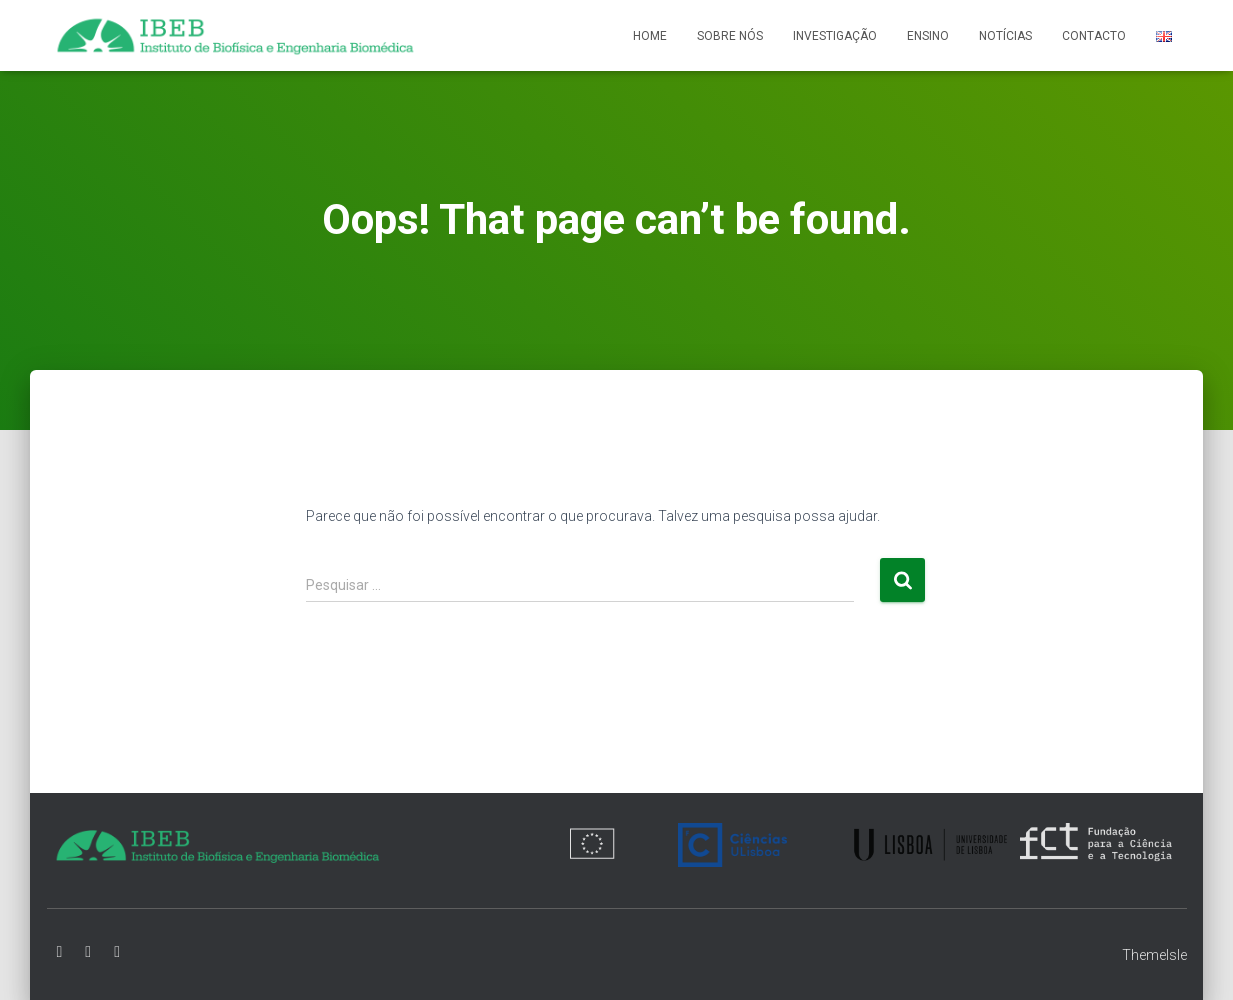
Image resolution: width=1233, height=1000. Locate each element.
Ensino (928, 36)
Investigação (835, 36)
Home (650, 36)
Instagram (117, 952)
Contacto (1094, 36)
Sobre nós (730, 36)
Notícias (1005, 36)
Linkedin (88, 952)
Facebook (60, 952)
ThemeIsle (1154, 955)
